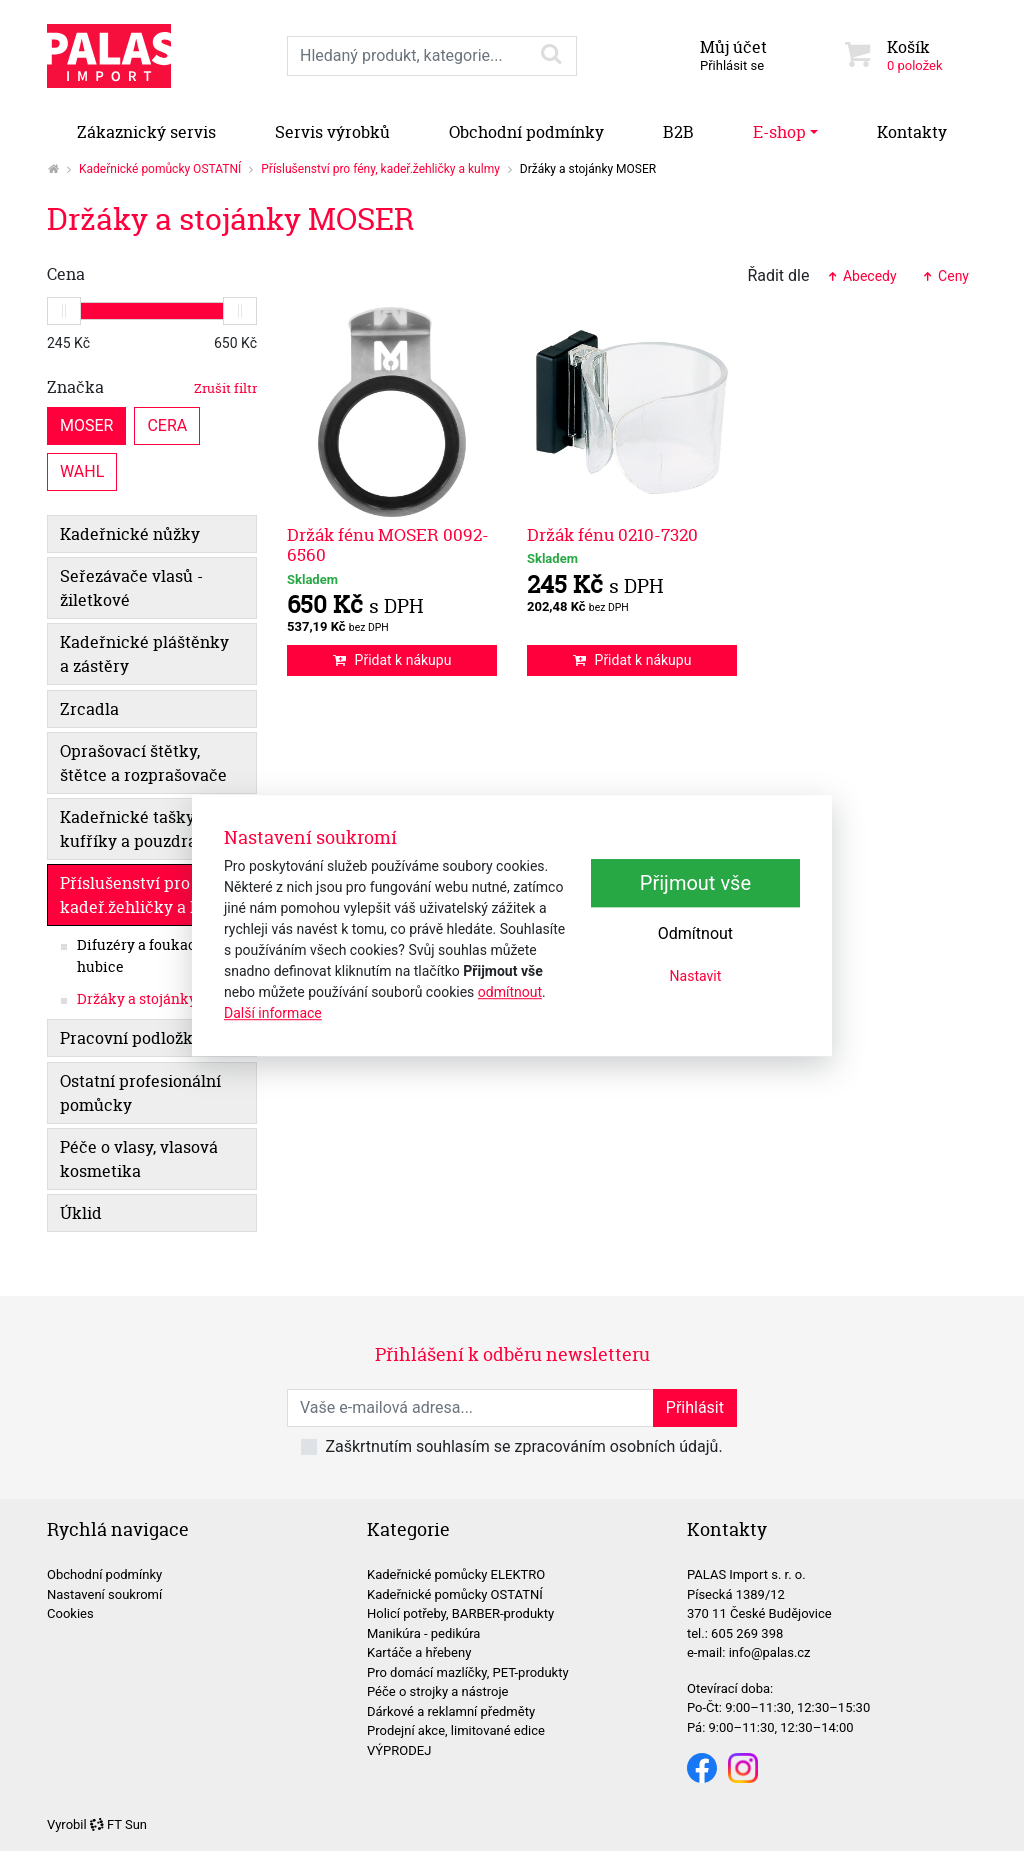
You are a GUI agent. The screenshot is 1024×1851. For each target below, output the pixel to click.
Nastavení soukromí (104, 1594)
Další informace (273, 1013)
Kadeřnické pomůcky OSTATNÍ (160, 169)
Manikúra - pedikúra (423, 1633)
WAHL (82, 470)
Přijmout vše (695, 883)
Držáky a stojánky (137, 999)
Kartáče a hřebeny (419, 1652)
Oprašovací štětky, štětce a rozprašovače (143, 763)
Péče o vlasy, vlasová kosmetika (139, 1159)
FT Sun (118, 1824)
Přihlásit (695, 1407)
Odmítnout (695, 933)
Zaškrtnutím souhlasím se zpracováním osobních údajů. (523, 1446)
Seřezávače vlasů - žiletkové (131, 588)
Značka (152, 387)
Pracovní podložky (131, 1038)
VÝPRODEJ (399, 1750)
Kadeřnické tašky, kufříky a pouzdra (128, 829)
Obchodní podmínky (526, 132)
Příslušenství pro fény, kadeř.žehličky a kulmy (380, 169)
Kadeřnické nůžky (130, 534)
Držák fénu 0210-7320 (612, 534)
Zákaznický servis (146, 132)
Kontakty (912, 132)
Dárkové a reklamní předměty (451, 1711)
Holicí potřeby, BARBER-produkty (460, 1613)
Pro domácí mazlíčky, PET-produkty (468, 1672)
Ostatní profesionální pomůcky (140, 1093)
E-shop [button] (779, 132)
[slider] (64, 311)
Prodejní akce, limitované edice (456, 1730)
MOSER (86, 424)
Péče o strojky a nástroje (438, 1691)
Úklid (81, 1213)
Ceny (945, 276)
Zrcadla (89, 709)
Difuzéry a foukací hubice (139, 956)
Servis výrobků (332, 132)
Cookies (70, 1613)
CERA (167, 424)
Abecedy (860, 276)
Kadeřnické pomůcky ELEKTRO (456, 1574)
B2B (678, 132)
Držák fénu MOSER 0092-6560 (388, 544)
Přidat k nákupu (392, 660)
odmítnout (510, 992)
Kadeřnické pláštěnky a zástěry (144, 654)
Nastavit (696, 976)
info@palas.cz (770, 1652)
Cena (66, 274)
